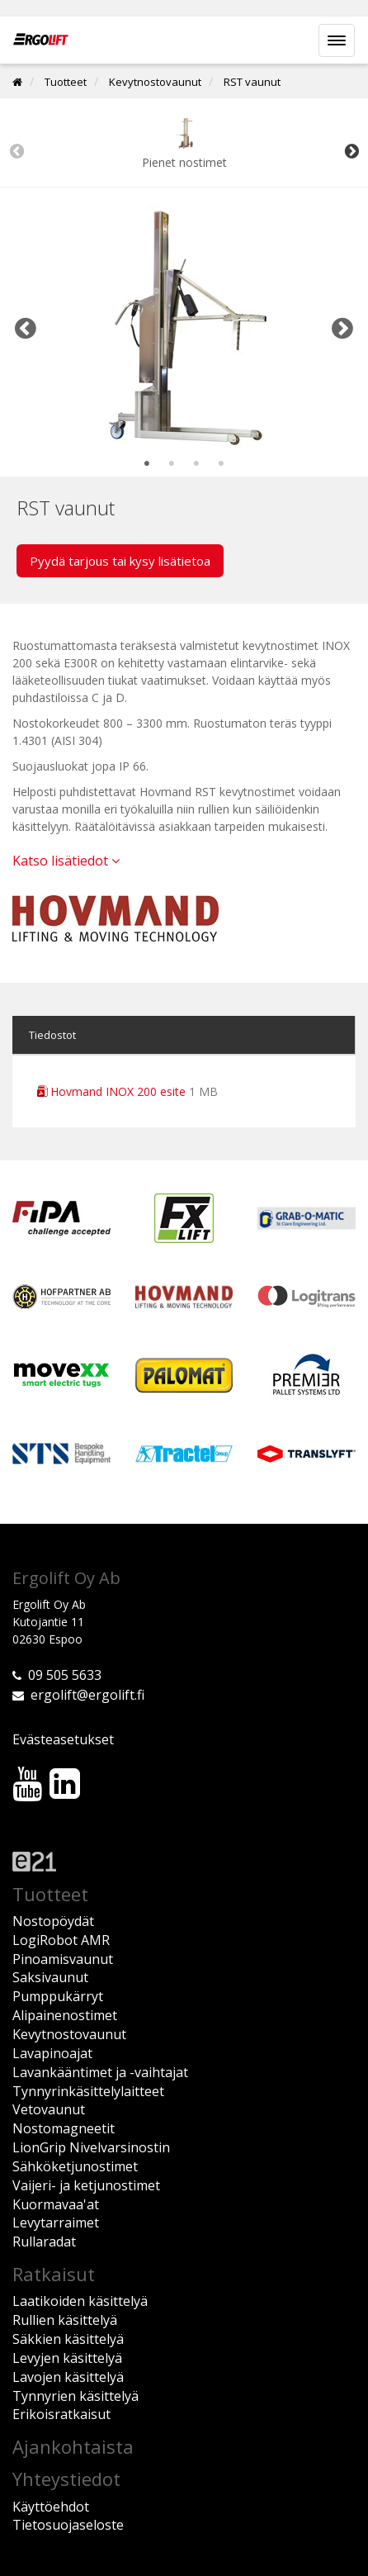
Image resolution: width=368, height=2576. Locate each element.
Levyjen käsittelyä (67, 2358)
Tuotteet (66, 81)
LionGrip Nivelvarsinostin (91, 2147)
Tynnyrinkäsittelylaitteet (88, 2091)
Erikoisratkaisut (61, 2414)
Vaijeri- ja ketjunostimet (86, 2185)
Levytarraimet (55, 2222)
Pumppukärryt (57, 1996)
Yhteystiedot (66, 2478)
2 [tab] (171, 464)
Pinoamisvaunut (62, 1959)
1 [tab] (147, 464)
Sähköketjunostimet (75, 2166)
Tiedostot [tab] (52, 1034)
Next (351, 151)
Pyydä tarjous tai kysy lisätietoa (120, 561)
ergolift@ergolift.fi (87, 1695)
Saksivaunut (50, 1977)
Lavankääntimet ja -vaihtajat (100, 2072)
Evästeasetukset (63, 1739)
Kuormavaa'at (55, 2204)
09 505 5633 (64, 1675)
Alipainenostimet (64, 2015)
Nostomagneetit (63, 2128)
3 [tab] (196, 464)
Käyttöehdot (50, 2507)
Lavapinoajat (52, 2053)
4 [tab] (221, 464)
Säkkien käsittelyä (68, 2339)
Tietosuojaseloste (68, 2525)
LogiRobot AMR (61, 1940)
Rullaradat (44, 2241)
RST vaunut (252, 81)
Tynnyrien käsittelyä (75, 2396)
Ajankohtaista (73, 2446)
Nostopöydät (53, 1921)
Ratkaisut (53, 2274)
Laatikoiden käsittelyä (80, 2301)
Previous (16, 151)
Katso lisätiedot (66, 861)
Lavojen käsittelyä (68, 2377)
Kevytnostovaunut (155, 81)
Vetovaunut (48, 2109)
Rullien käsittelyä (64, 2320)
